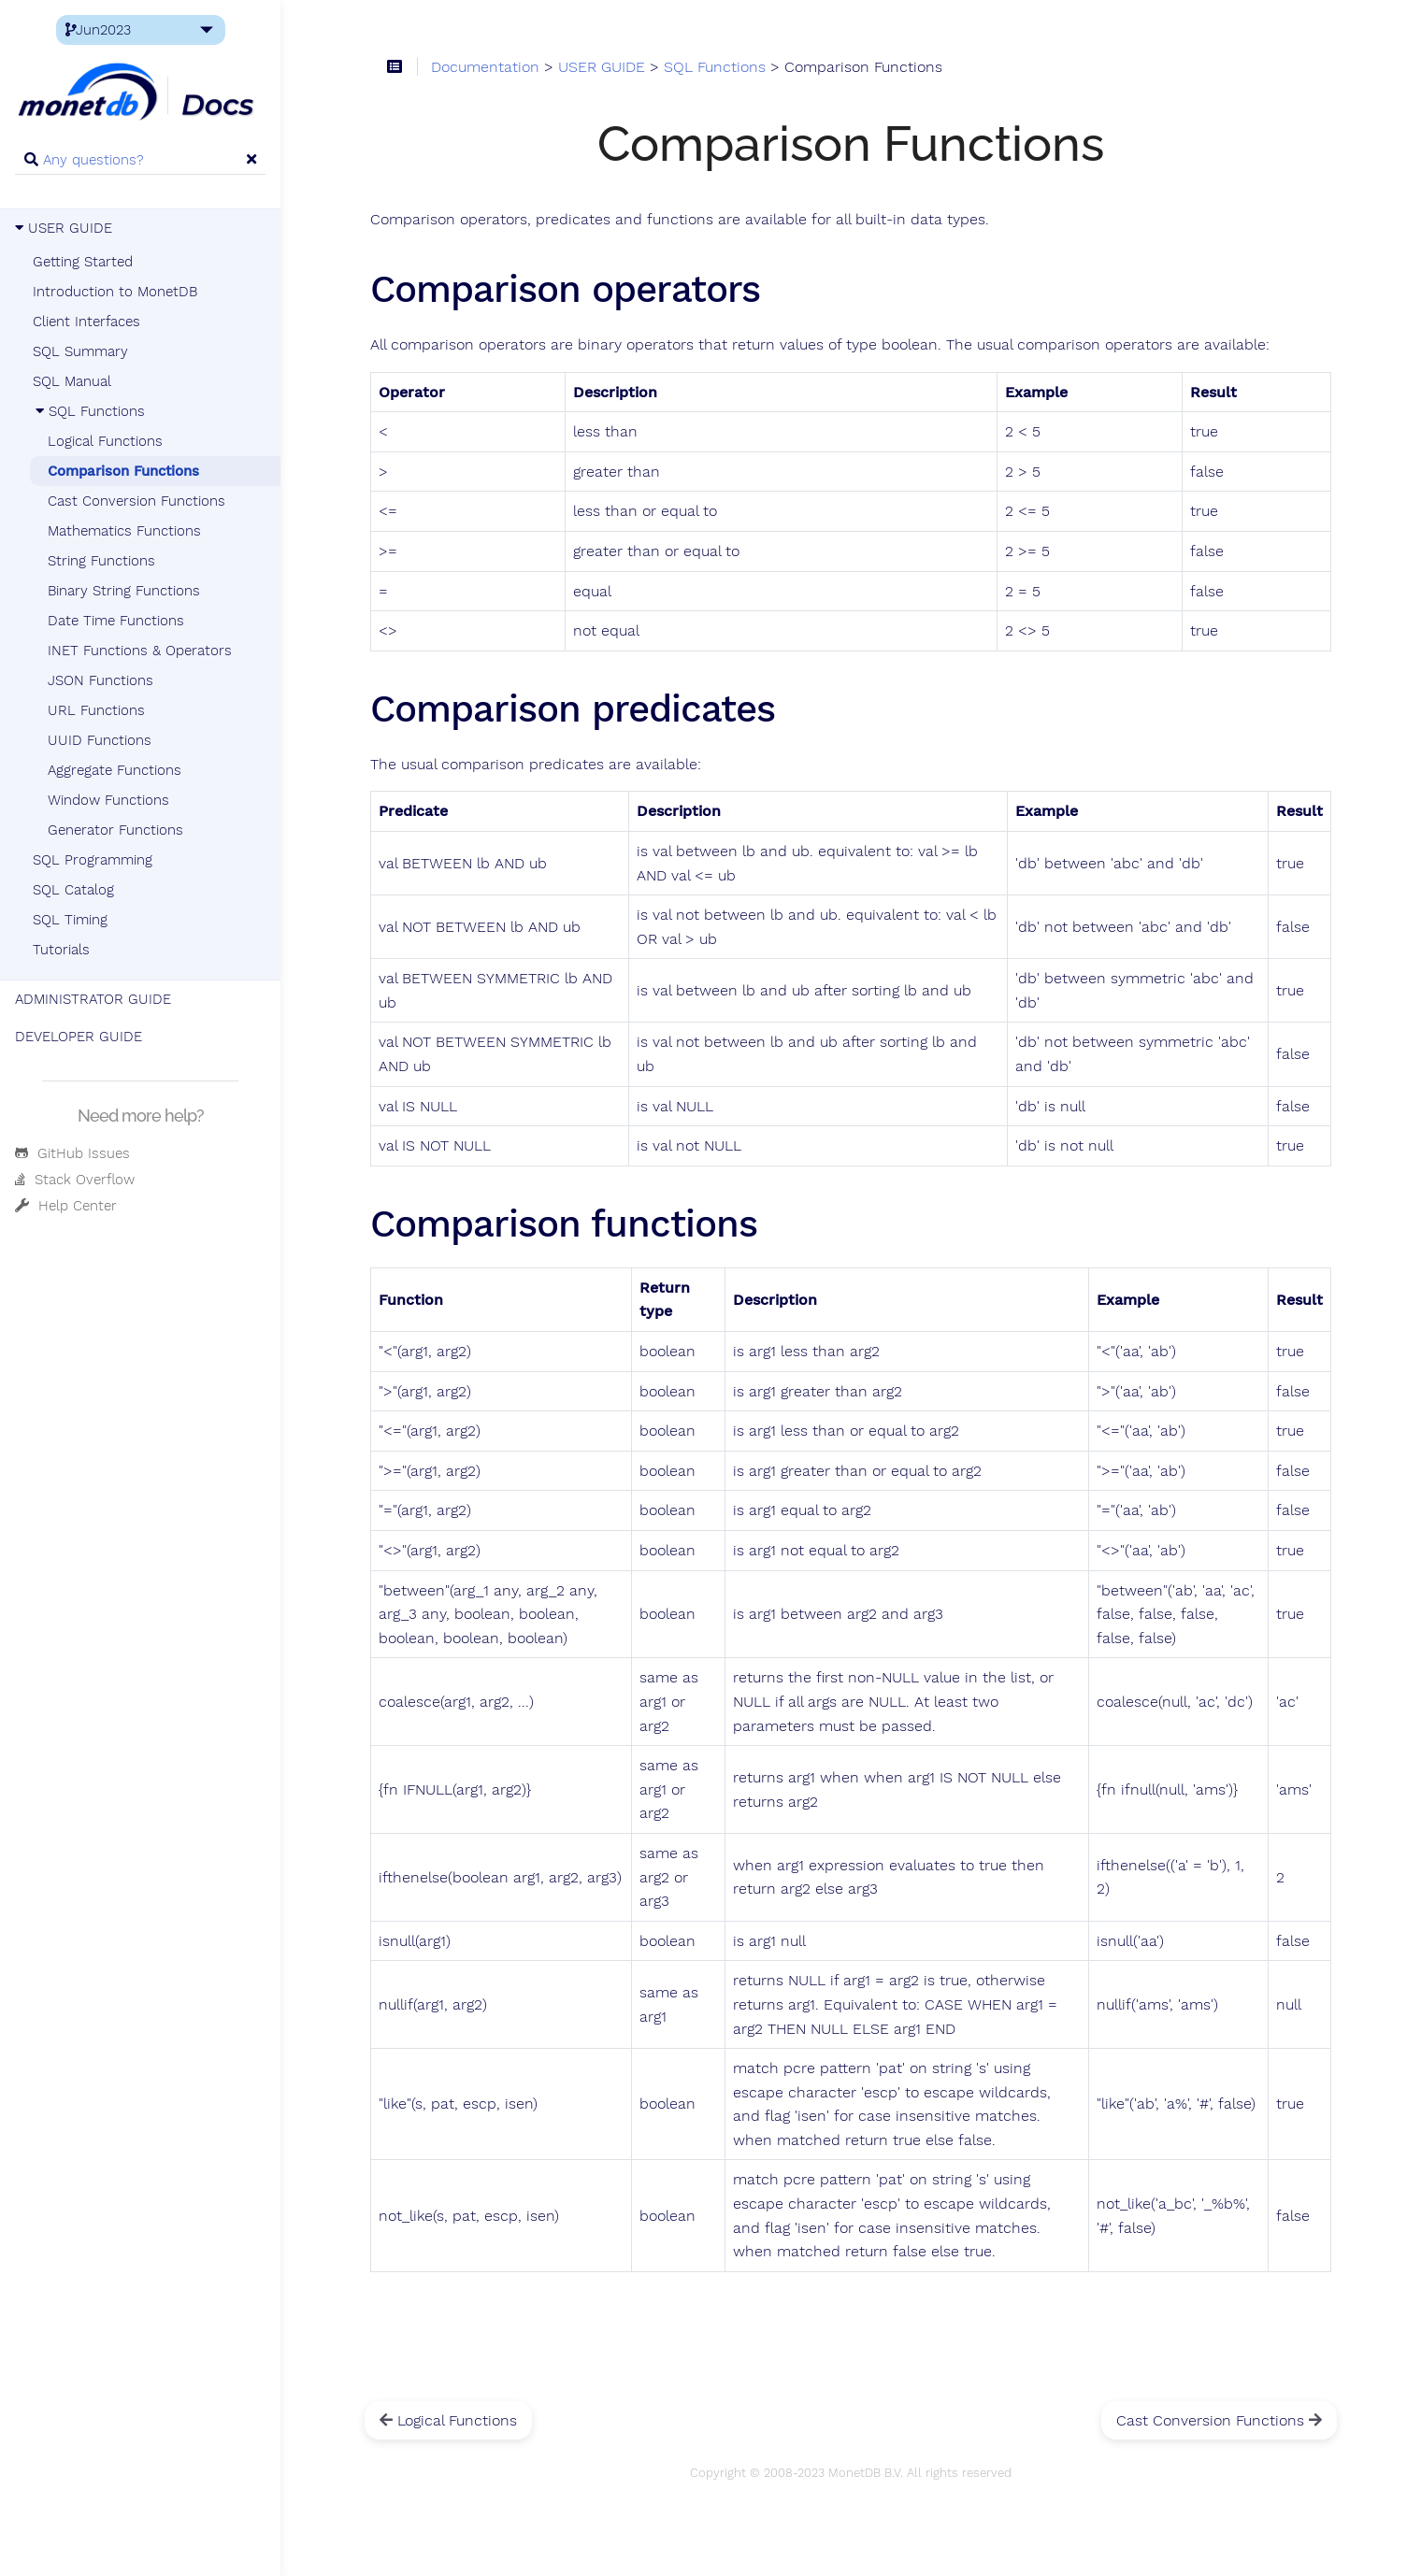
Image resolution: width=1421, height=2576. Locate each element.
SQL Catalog (73, 889)
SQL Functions (89, 411)
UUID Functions (99, 740)
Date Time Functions (116, 620)
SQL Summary (80, 351)
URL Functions (96, 710)
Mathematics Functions (124, 530)
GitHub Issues (72, 1153)
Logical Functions (105, 441)
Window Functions (108, 800)
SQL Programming (92, 860)
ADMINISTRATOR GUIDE (93, 999)
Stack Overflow (75, 1179)
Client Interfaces (86, 321)
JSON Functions (100, 680)
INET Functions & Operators (140, 650)
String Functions (101, 560)
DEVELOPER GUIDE (78, 1036)
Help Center (66, 1205)
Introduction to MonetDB (115, 291)
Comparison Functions (123, 471)
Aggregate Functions (114, 770)
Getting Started (83, 261)
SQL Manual (72, 381)
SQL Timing (70, 919)
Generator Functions (115, 830)
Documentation (485, 67)
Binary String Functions (124, 590)
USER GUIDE (63, 228)
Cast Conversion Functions (136, 501)
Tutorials (61, 949)
